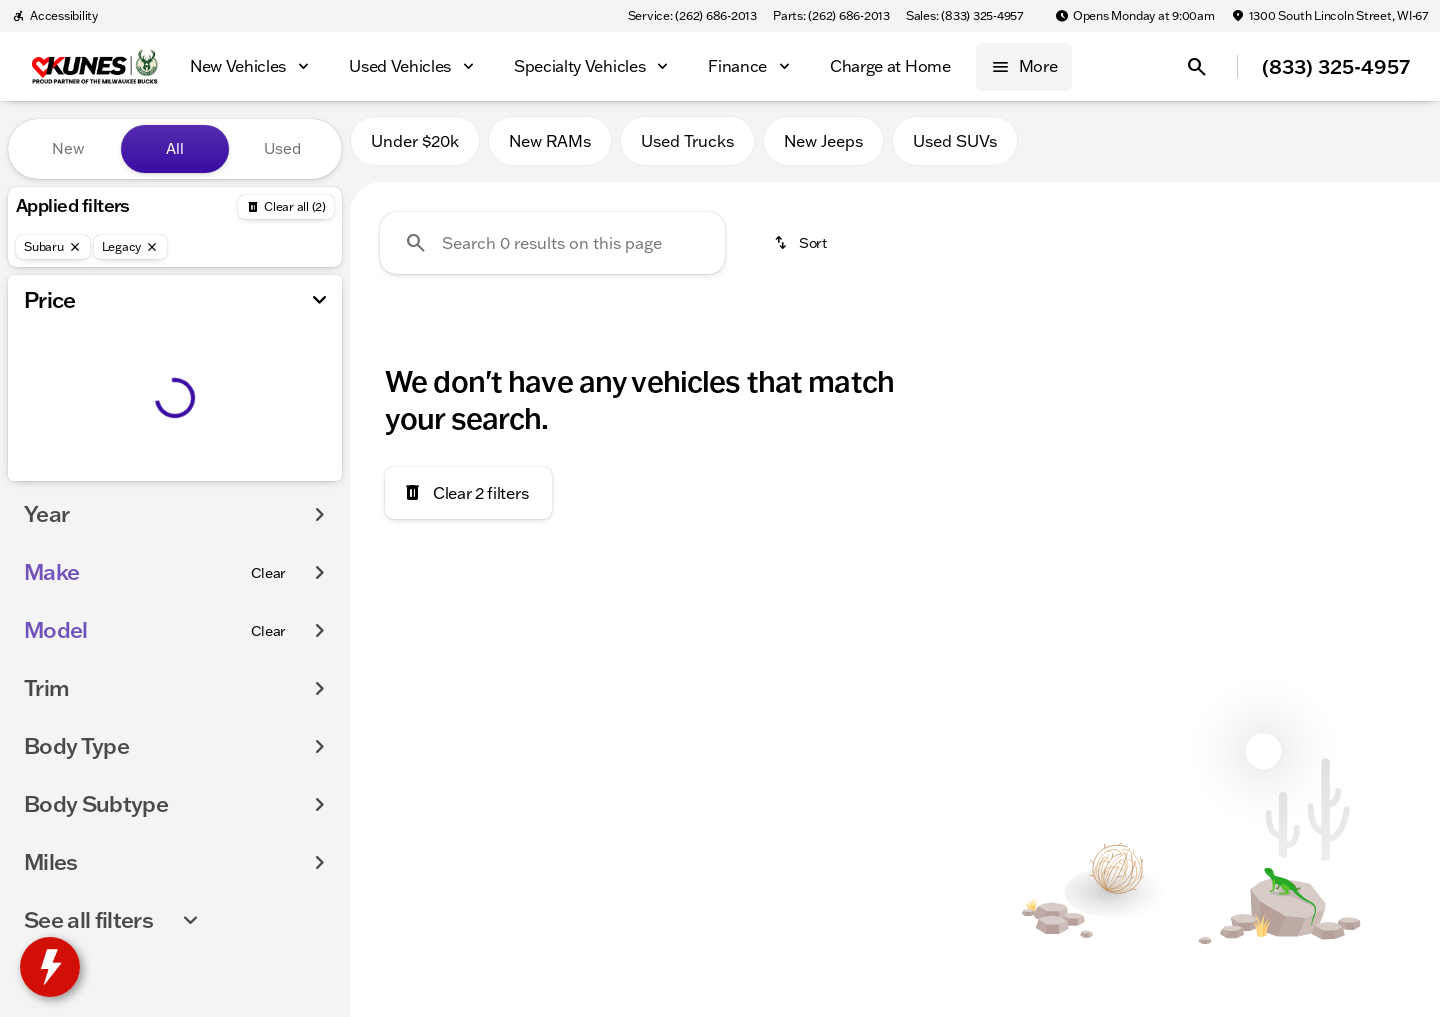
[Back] (286, 207)
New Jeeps (823, 149)
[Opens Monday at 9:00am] (1135, 16)
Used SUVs (955, 149)
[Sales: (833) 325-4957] (964, 16)
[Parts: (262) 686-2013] (831, 16)
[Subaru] (53, 247)
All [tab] (175, 148)
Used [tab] (282, 148)
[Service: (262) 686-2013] (692, 16)
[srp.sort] (802, 251)
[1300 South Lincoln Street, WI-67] (1329, 16)
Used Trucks (687, 149)
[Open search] (1197, 67)
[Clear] (268, 573)
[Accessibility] (55, 16)
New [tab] (68, 148)
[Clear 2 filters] (468, 501)
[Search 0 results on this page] (552, 251)
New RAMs (550, 149)
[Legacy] (131, 247)
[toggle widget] (50, 967)
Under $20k (415, 149)
